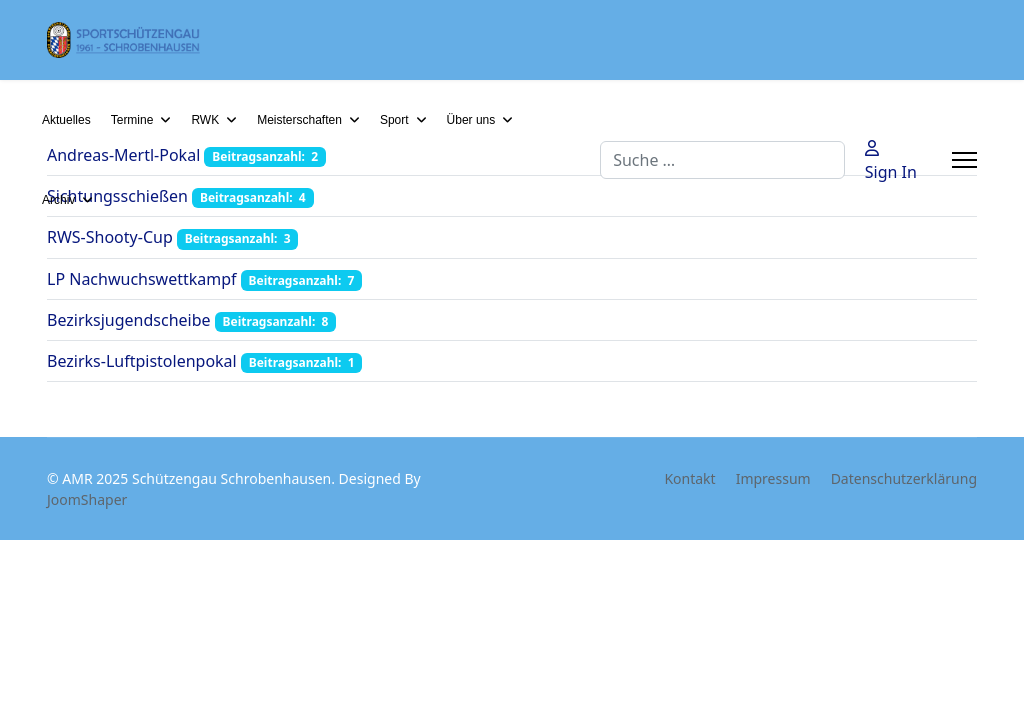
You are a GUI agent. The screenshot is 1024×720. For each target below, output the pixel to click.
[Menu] (964, 160)
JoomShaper (87, 499)
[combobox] (722, 160)
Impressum (773, 478)
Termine (132, 120)
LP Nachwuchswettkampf (142, 279)
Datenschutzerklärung (904, 478)
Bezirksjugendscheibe (129, 320)
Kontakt (689, 478)
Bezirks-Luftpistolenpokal (142, 361)
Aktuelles (66, 120)
